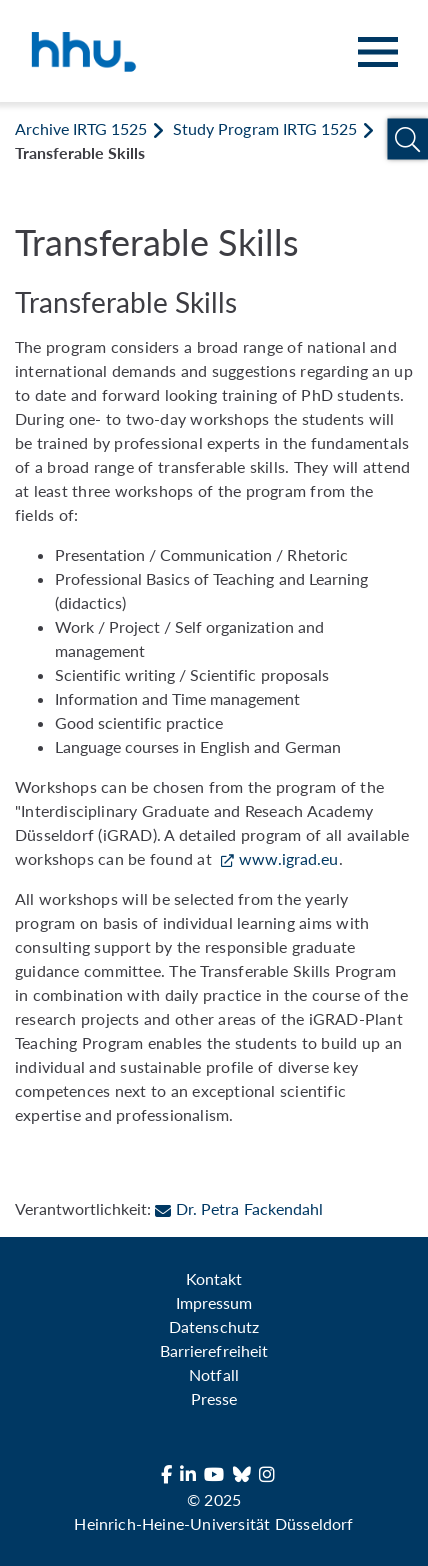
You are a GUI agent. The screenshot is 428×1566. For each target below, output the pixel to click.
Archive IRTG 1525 (81, 128)
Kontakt (214, 1278)
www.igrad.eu (288, 858)
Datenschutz (213, 1326)
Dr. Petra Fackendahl (238, 1208)
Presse (214, 1398)
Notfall (213, 1374)
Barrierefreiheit (213, 1350)
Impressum (214, 1302)
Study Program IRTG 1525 (264, 128)
